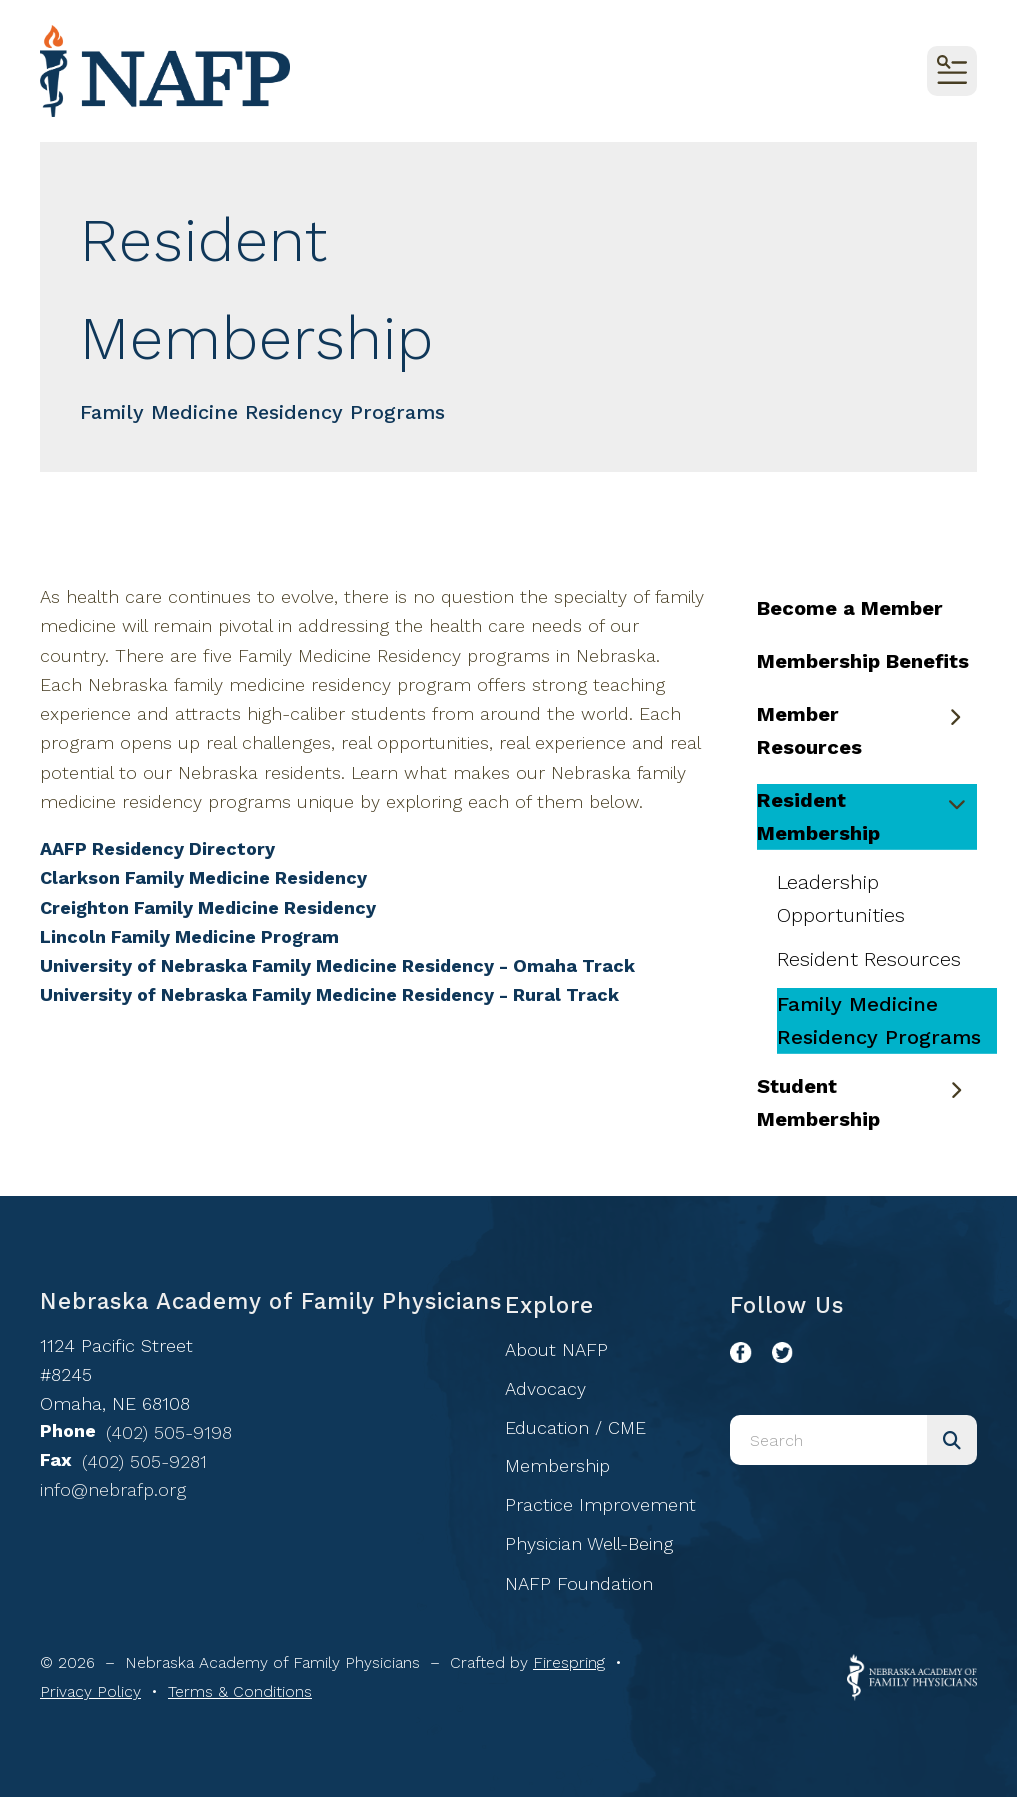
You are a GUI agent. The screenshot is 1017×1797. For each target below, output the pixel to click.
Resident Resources (869, 959)
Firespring (569, 1662)
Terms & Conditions (240, 1691)
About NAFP (556, 1349)
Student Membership (867, 1102)
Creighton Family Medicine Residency (208, 907)
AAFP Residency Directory (157, 848)
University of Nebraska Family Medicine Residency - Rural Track (329, 994)
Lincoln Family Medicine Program (189, 936)
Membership (557, 1465)
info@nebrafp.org (113, 1489)
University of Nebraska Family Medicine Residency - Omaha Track (337, 965)
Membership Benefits (863, 661)
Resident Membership (867, 816)
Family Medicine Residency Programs (879, 1020)
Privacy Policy (90, 1691)
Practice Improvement (600, 1504)
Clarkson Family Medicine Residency (203, 877)
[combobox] (828, 1440)
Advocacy (545, 1388)
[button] (952, 71)
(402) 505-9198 (169, 1432)
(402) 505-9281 (144, 1461)
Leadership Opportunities (841, 898)
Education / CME (575, 1427)
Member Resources (867, 730)
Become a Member (850, 608)
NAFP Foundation (579, 1583)
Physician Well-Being (589, 1543)
